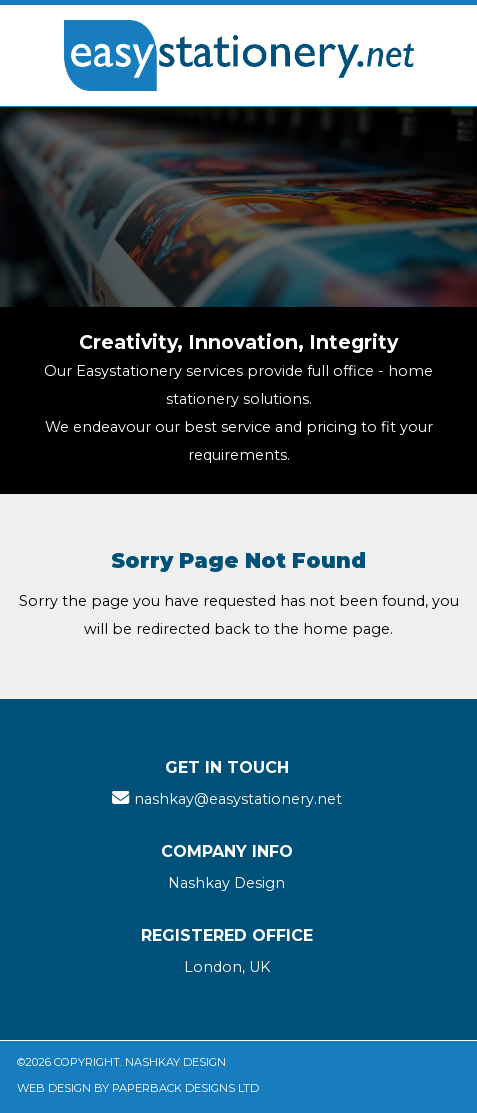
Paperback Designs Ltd (185, 1088)
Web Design (54, 1088)
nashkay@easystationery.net (238, 799)
